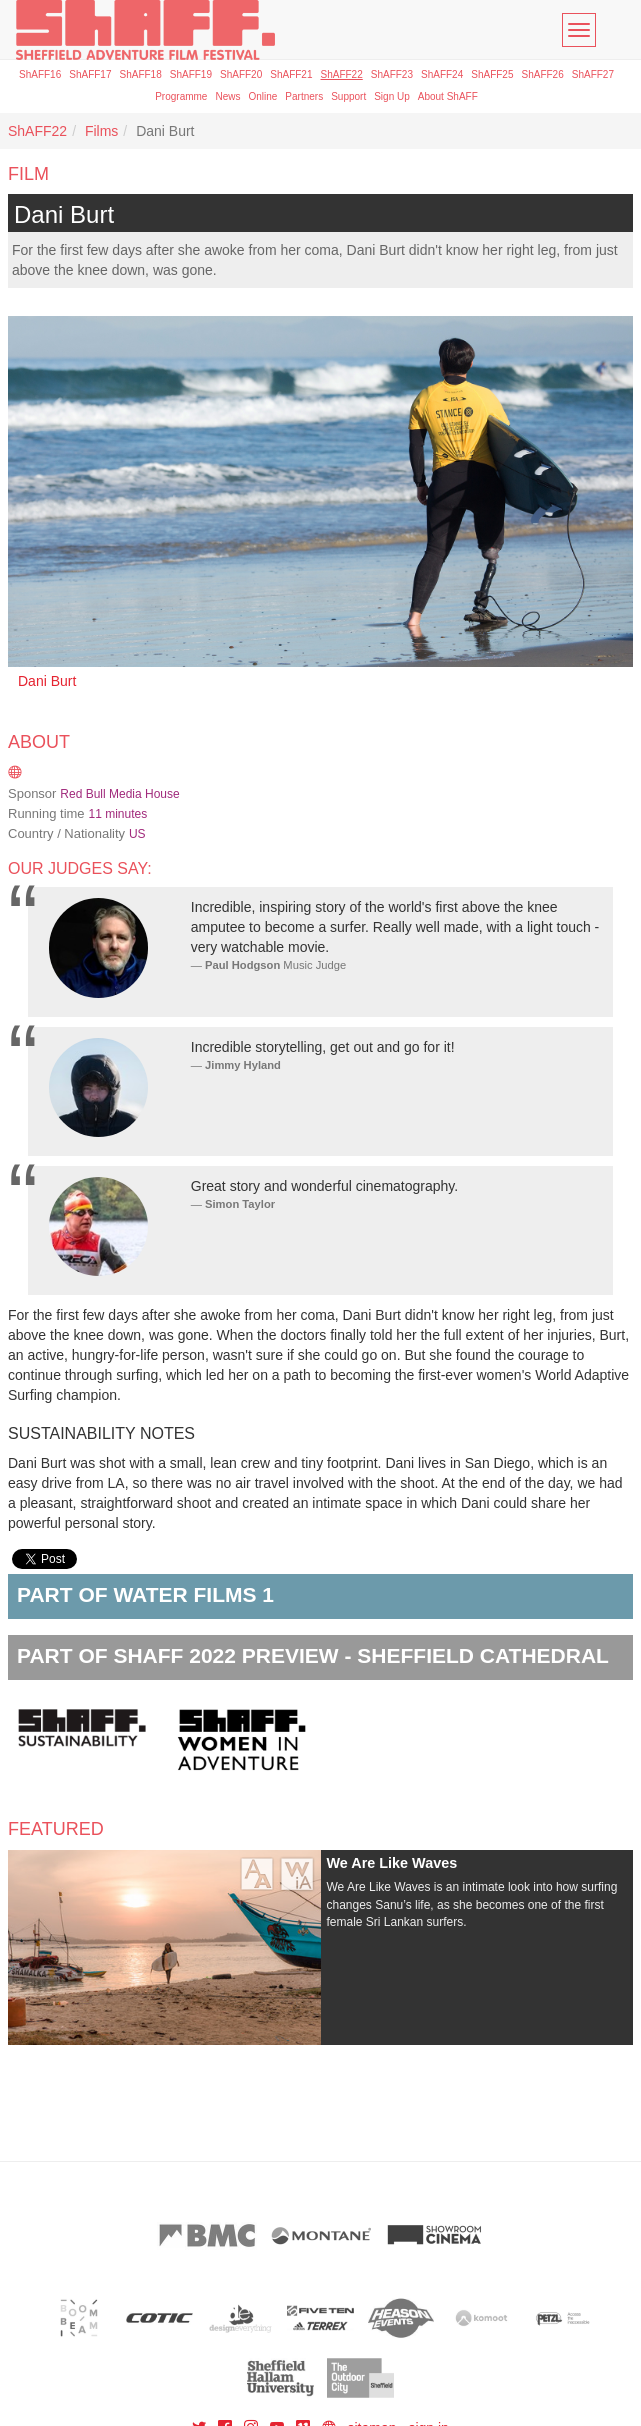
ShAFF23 (392, 74)
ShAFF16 (40, 74)
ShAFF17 (90, 74)
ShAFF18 (141, 74)
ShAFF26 (543, 74)
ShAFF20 (241, 74)
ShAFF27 (593, 74)
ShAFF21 (291, 74)
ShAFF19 (191, 74)
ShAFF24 (442, 74)
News (227, 96)
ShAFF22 (342, 74)
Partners (304, 96)
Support (348, 96)
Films (101, 131)
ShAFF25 (492, 74)
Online (262, 96)
